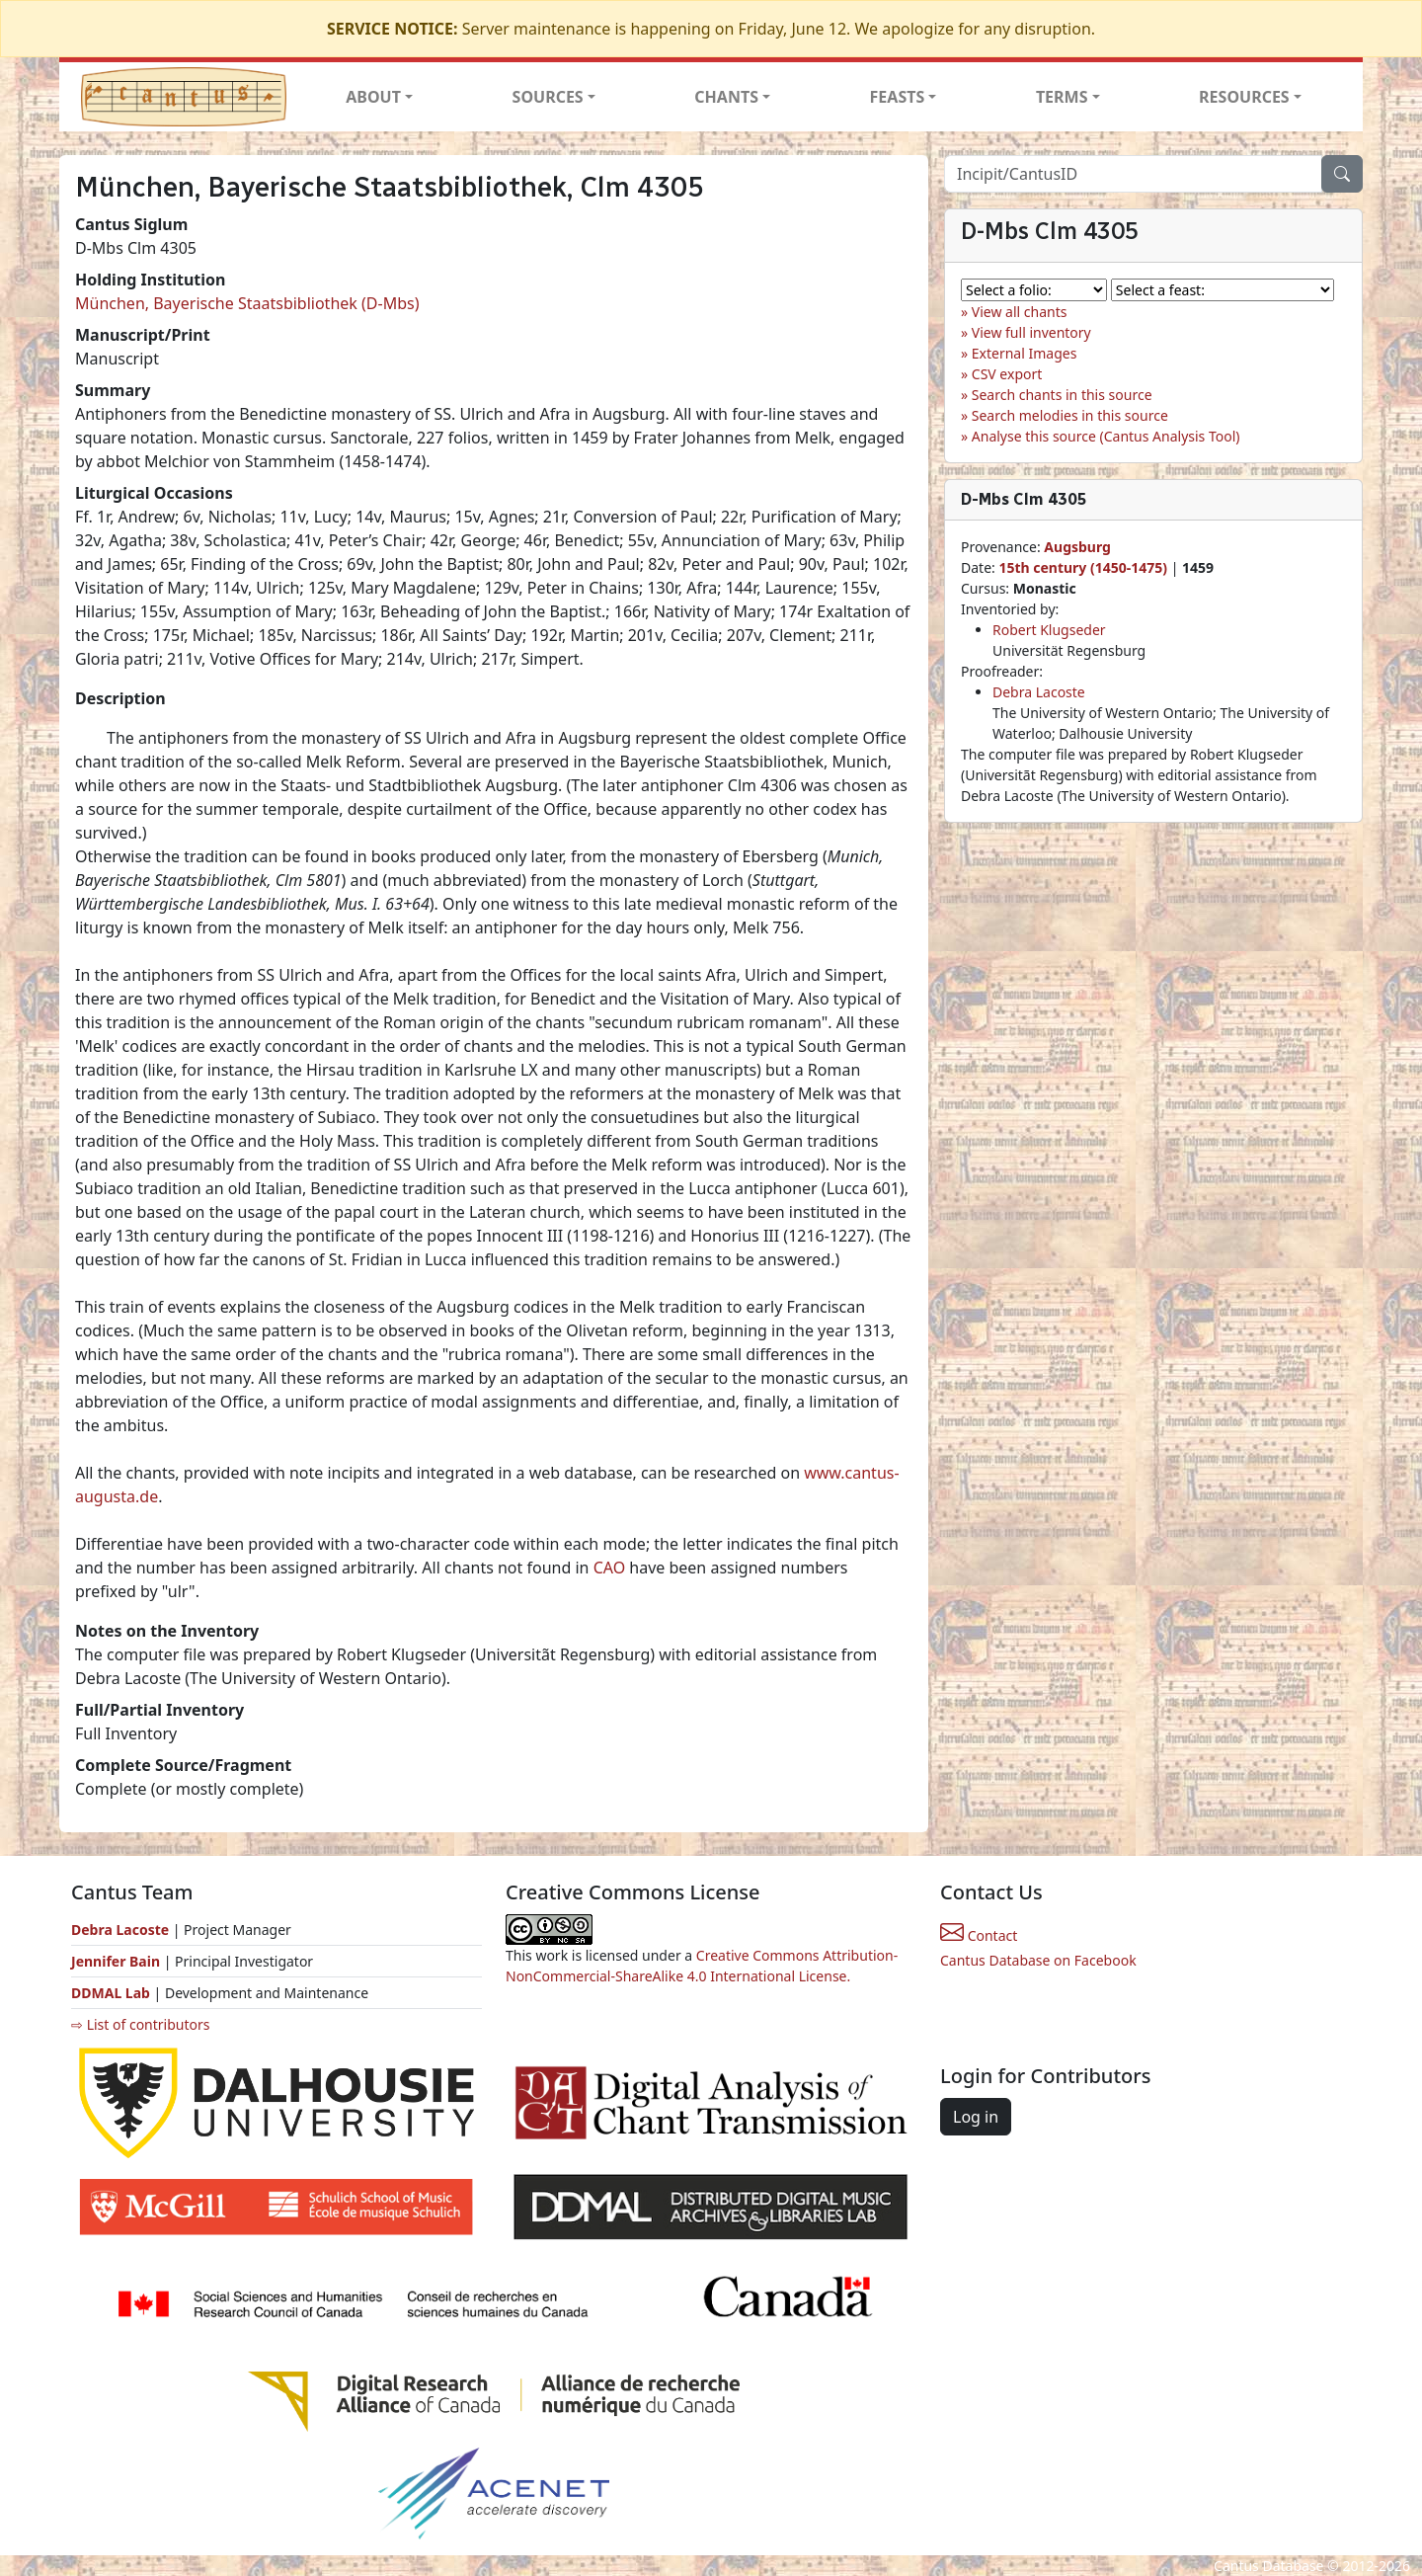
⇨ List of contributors (140, 2024)
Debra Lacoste (1038, 692)
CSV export (1007, 373)
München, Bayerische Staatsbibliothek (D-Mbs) (247, 303)
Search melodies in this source (1070, 415)
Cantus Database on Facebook (1038, 1960)
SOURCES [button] (548, 97)
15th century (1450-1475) (1082, 567)
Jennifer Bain (117, 1961)
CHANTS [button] (726, 97)
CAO (609, 1567)
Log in (975, 2117)
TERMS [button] (1062, 97)
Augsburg (1077, 546)
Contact (978, 1935)
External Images (1024, 353)
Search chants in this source (1062, 394)
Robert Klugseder (1049, 629)
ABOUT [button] (373, 97)
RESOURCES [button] (1244, 97)
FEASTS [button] (897, 97)
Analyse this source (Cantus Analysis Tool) (1106, 436)
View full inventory (1031, 332)
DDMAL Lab (110, 1992)
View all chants (1019, 311)
